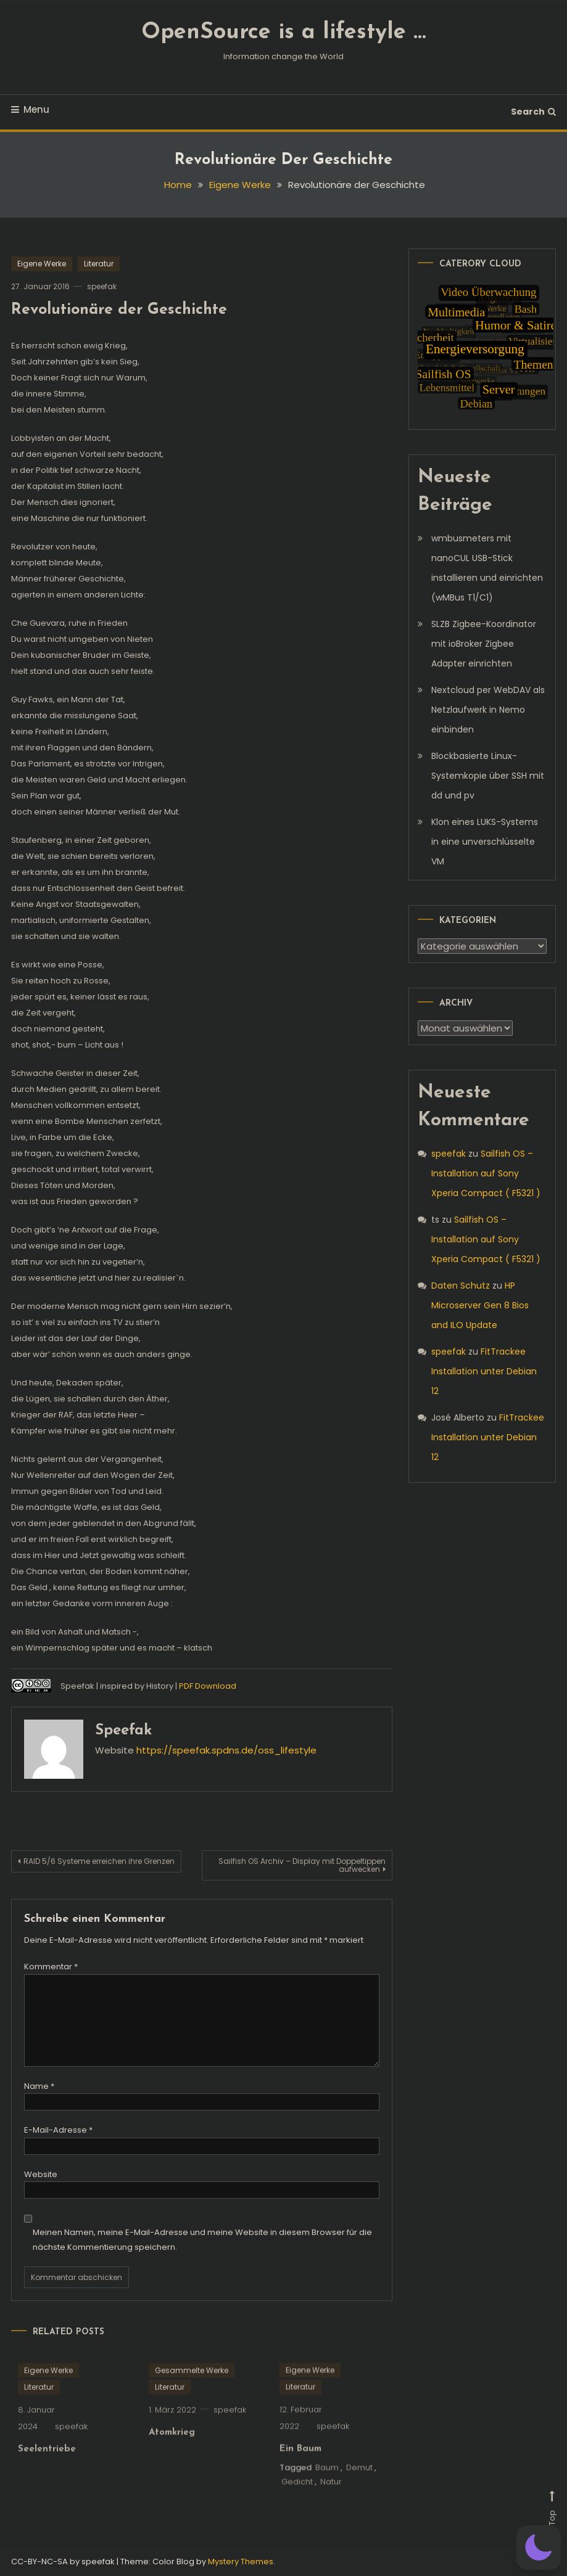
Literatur (99, 263)
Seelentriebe (47, 2466)
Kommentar (51, 1966)
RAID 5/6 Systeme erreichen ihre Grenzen (99, 1861)
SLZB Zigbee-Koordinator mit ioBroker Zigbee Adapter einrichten (483, 644)
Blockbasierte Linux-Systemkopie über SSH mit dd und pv (487, 776)
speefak (102, 286)
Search (533, 111)
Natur (331, 2498)
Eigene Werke (41, 263)
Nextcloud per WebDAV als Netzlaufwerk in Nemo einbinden (488, 710)
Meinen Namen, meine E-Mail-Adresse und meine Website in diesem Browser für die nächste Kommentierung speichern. (202, 2239)
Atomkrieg (172, 2449)
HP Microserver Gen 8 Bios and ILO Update (480, 1305)
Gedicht (297, 2498)
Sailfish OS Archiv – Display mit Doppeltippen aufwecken (302, 1865)
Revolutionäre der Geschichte (119, 310)
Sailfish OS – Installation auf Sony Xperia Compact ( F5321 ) (485, 1173)
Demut (359, 2484)
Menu (30, 109)
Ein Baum (300, 2466)
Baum (327, 2484)
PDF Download (207, 1686)
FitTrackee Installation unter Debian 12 (484, 1371)
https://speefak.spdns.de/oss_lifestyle (226, 1750)
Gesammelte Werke (191, 2387)
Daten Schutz (460, 1285)
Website (40, 2174)
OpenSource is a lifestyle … (283, 33)
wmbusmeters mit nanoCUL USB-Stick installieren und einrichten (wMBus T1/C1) (487, 568)
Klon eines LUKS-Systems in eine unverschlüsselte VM (484, 842)
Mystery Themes (240, 2561)
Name (39, 2086)
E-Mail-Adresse (58, 2130)
